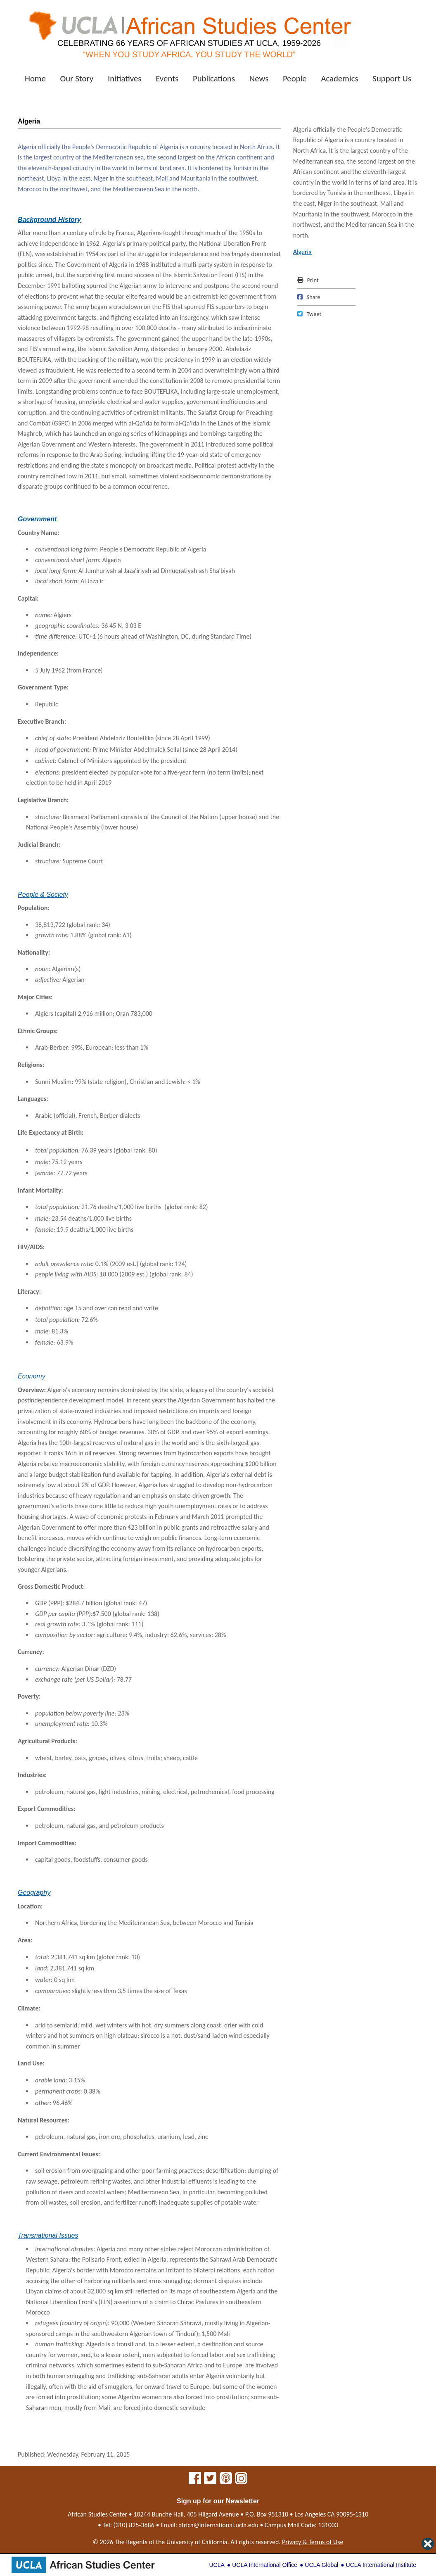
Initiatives (125, 78)
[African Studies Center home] (189, 31)
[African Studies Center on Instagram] (241, 2480)
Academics (339, 78)
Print (308, 280)
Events (167, 78)
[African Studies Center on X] (210, 2480)
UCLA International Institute (381, 2565)
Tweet (309, 314)
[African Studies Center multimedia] (226, 2480)
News (259, 78)
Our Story (77, 78)
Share (308, 297)
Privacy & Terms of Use (312, 2542)
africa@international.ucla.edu (218, 2525)
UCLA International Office (264, 2565)
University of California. (197, 2542)
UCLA (216, 2565)
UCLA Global (321, 2565)
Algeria (302, 252)
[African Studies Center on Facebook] (195, 2480)
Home (35, 78)
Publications (214, 78)
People (295, 78)
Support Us (391, 78)
